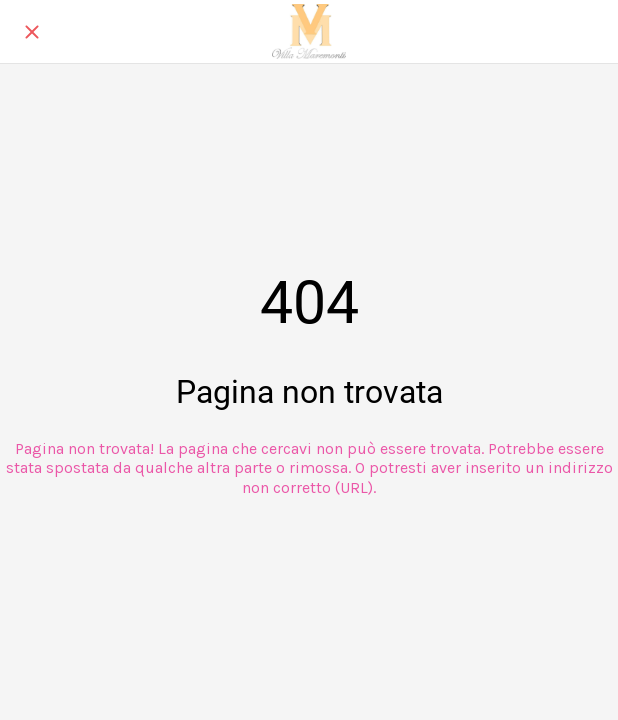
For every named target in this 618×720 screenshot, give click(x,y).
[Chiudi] (32, 32)
